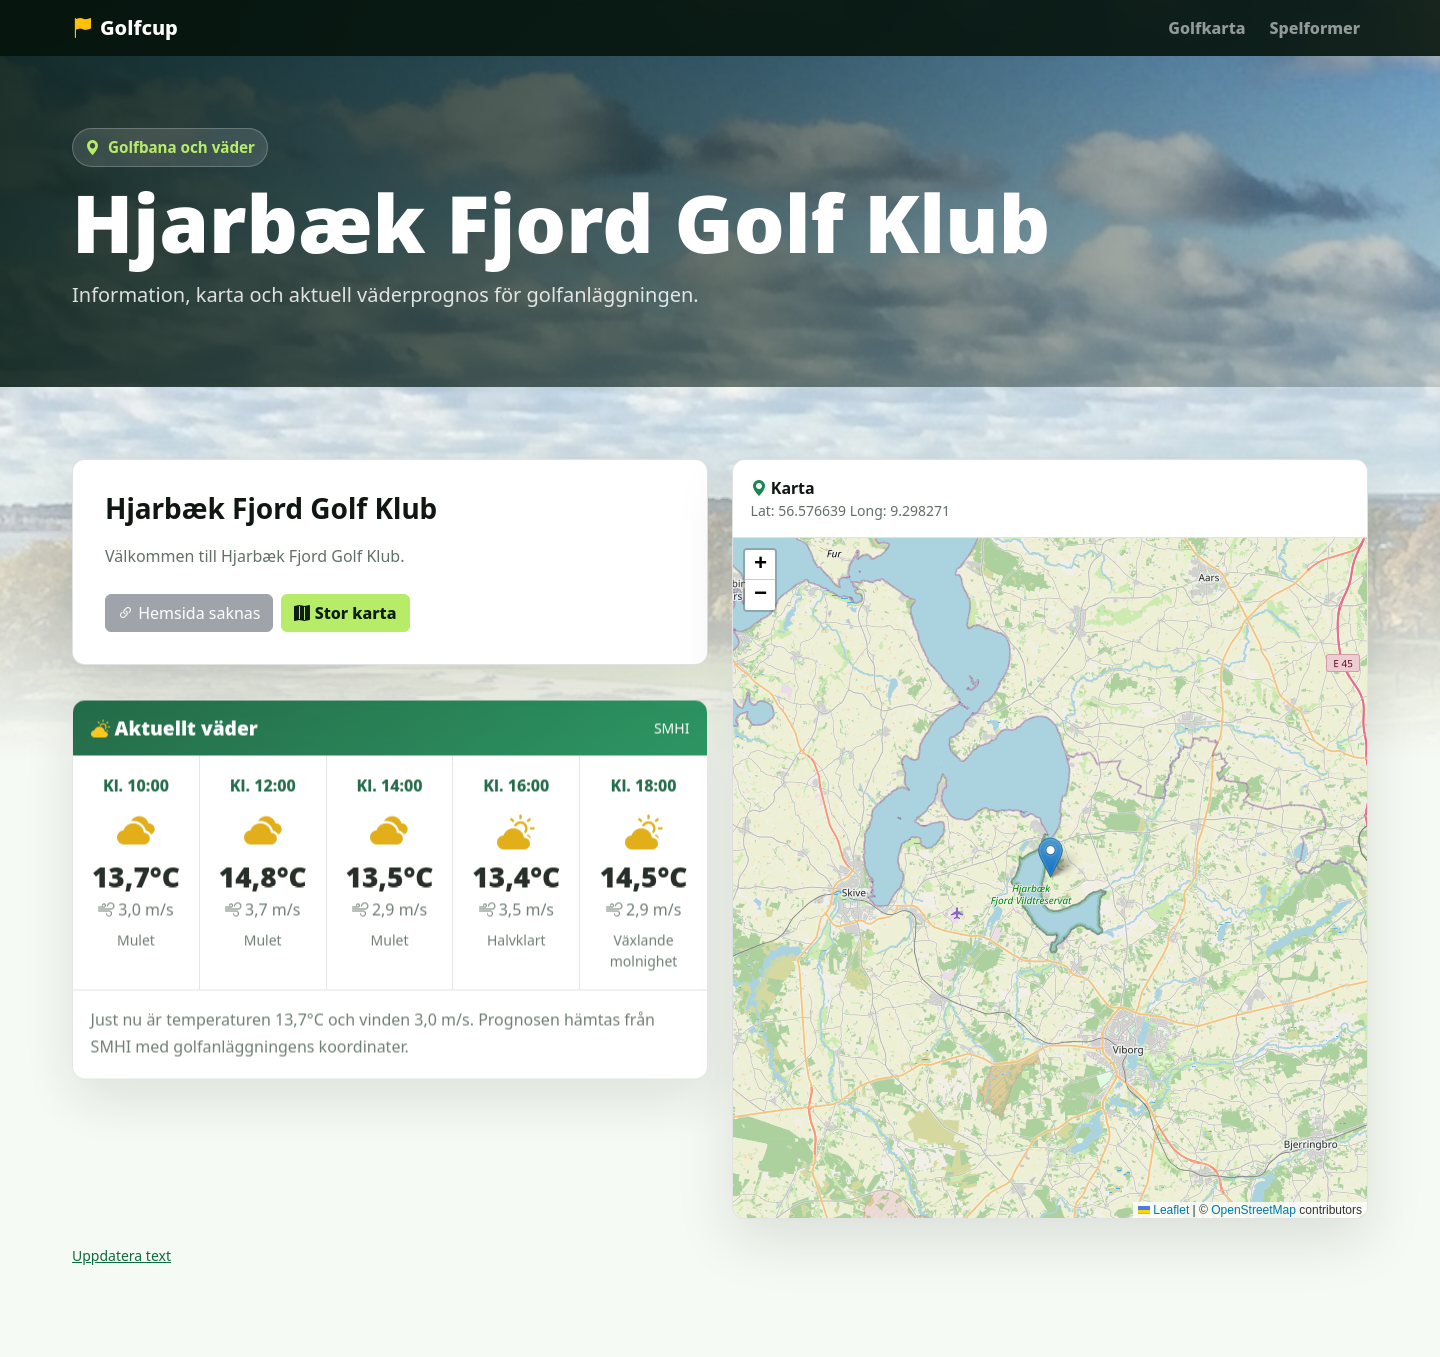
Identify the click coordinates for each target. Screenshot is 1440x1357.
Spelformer (1315, 28)
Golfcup (125, 28)
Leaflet (1163, 1210)
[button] (1050, 857)
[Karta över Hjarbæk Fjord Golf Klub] (1050, 878)
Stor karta (345, 613)
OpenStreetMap (1253, 1210)
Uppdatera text (121, 1255)
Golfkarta (1206, 28)
